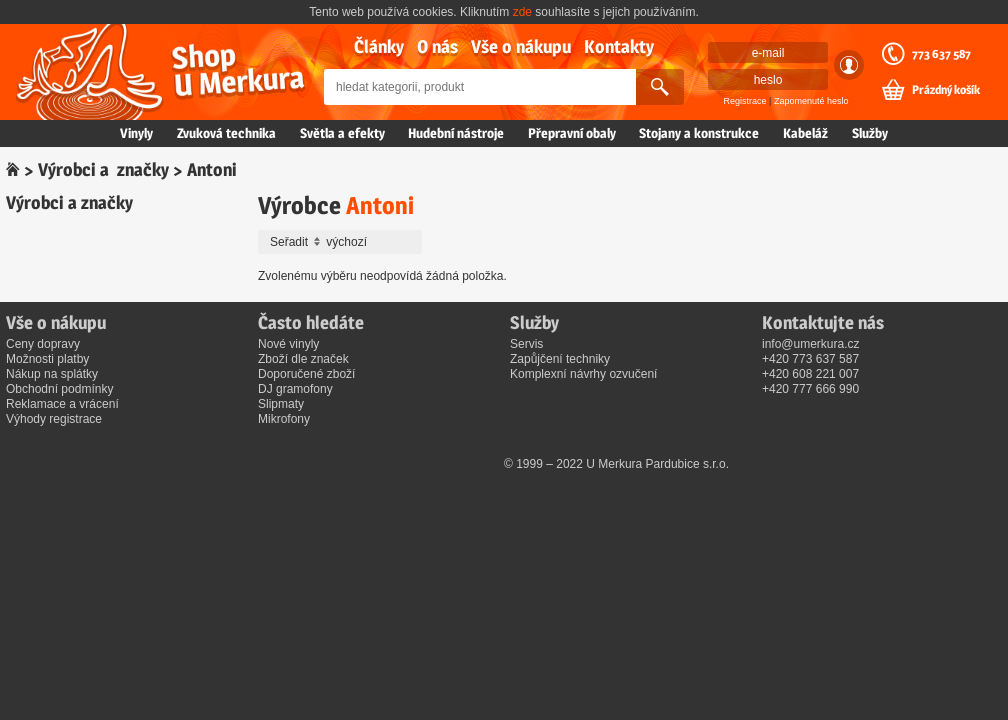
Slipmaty (281, 404)
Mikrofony (284, 419)
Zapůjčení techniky (560, 359)
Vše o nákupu (521, 46)
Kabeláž (805, 133)
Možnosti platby (47, 359)
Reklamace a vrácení (62, 404)
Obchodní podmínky (59, 389)
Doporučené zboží (306, 374)
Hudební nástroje (456, 133)
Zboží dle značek (303, 359)
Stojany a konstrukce (699, 133)
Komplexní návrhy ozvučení (583, 374)
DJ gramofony (295, 389)
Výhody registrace (54, 419)
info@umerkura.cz (811, 344)
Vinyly (136, 133)
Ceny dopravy (43, 344)
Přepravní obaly (572, 133)
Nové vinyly (288, 344)
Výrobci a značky (103, 169)
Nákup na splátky (52, 374)
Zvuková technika (226, 133)
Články (379, 46)
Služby (870, 133)
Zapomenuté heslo (811, 101)
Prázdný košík (946, 90)
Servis (526, 344)
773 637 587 (941, 54)
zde (522, 12)
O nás (437, 46)
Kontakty (619, 46)
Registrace (745, 101)
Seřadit (343, 242)
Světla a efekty (342, 133)
